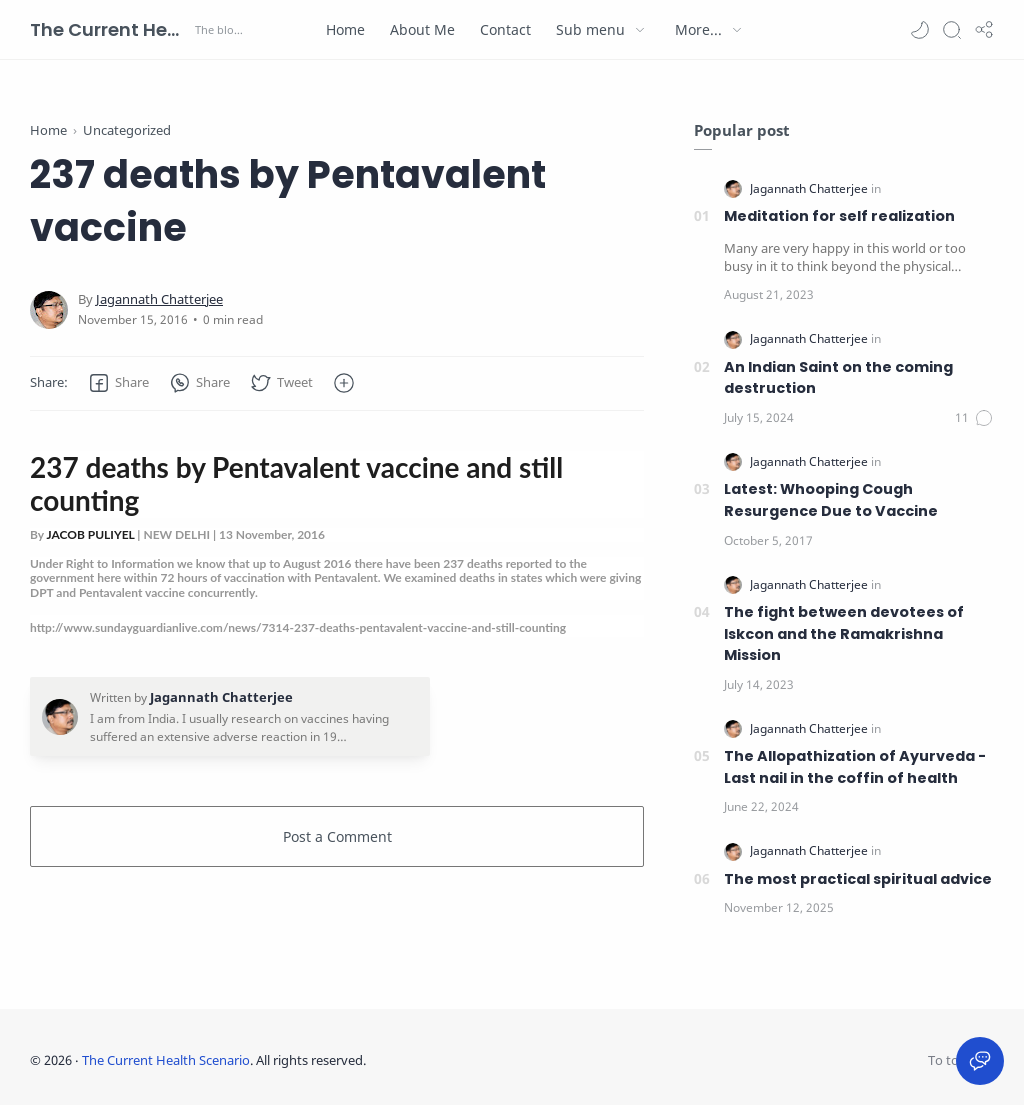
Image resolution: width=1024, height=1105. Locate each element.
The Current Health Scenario (110, 29)
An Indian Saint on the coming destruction (838, 378)
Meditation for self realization (839, 216)
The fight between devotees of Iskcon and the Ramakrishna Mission (844, 633)
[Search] (952, 30)
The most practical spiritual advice (858, 879)
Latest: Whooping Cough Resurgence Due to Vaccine (831, 500)
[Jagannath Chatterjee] (159, 299)
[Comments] (974, 418)
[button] (920, 30)
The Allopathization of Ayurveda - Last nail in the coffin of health (855, 767)
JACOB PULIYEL (90, 534)
